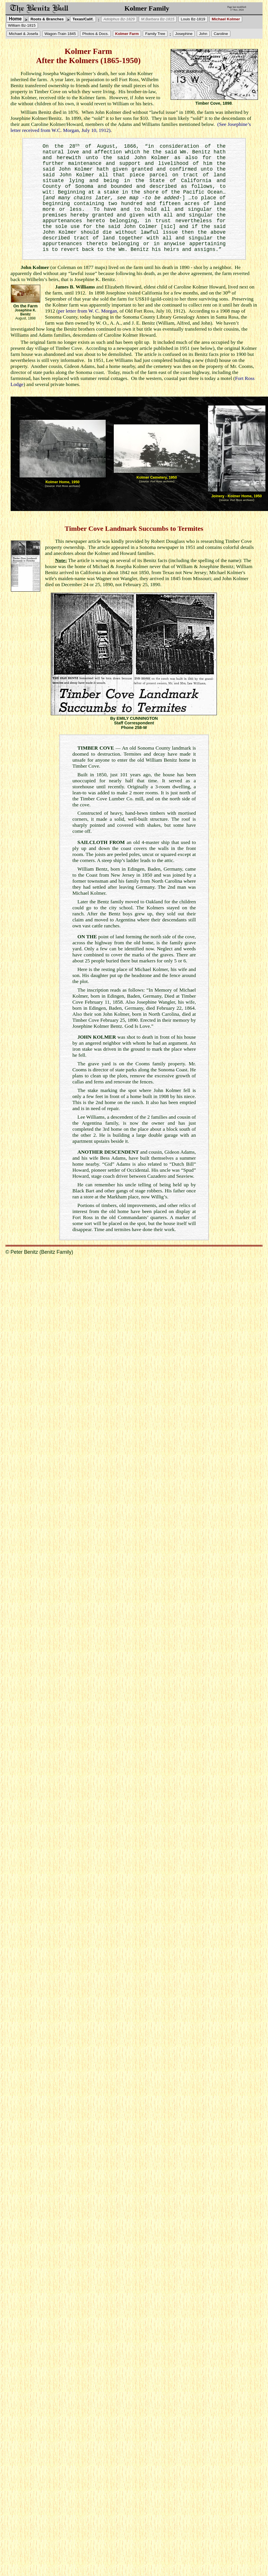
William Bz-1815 (22, 25)
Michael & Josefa (23, 34)
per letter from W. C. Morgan (87, 311)
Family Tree (155, 34)
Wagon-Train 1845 (60, 34)
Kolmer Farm (127, 34)
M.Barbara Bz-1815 (157, 19)
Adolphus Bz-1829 (119, 19)
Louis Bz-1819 (193, 19)
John (203, 34)
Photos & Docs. (95, 34)
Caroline (221, 34)
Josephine (184, 34)
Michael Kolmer (226, 19)
